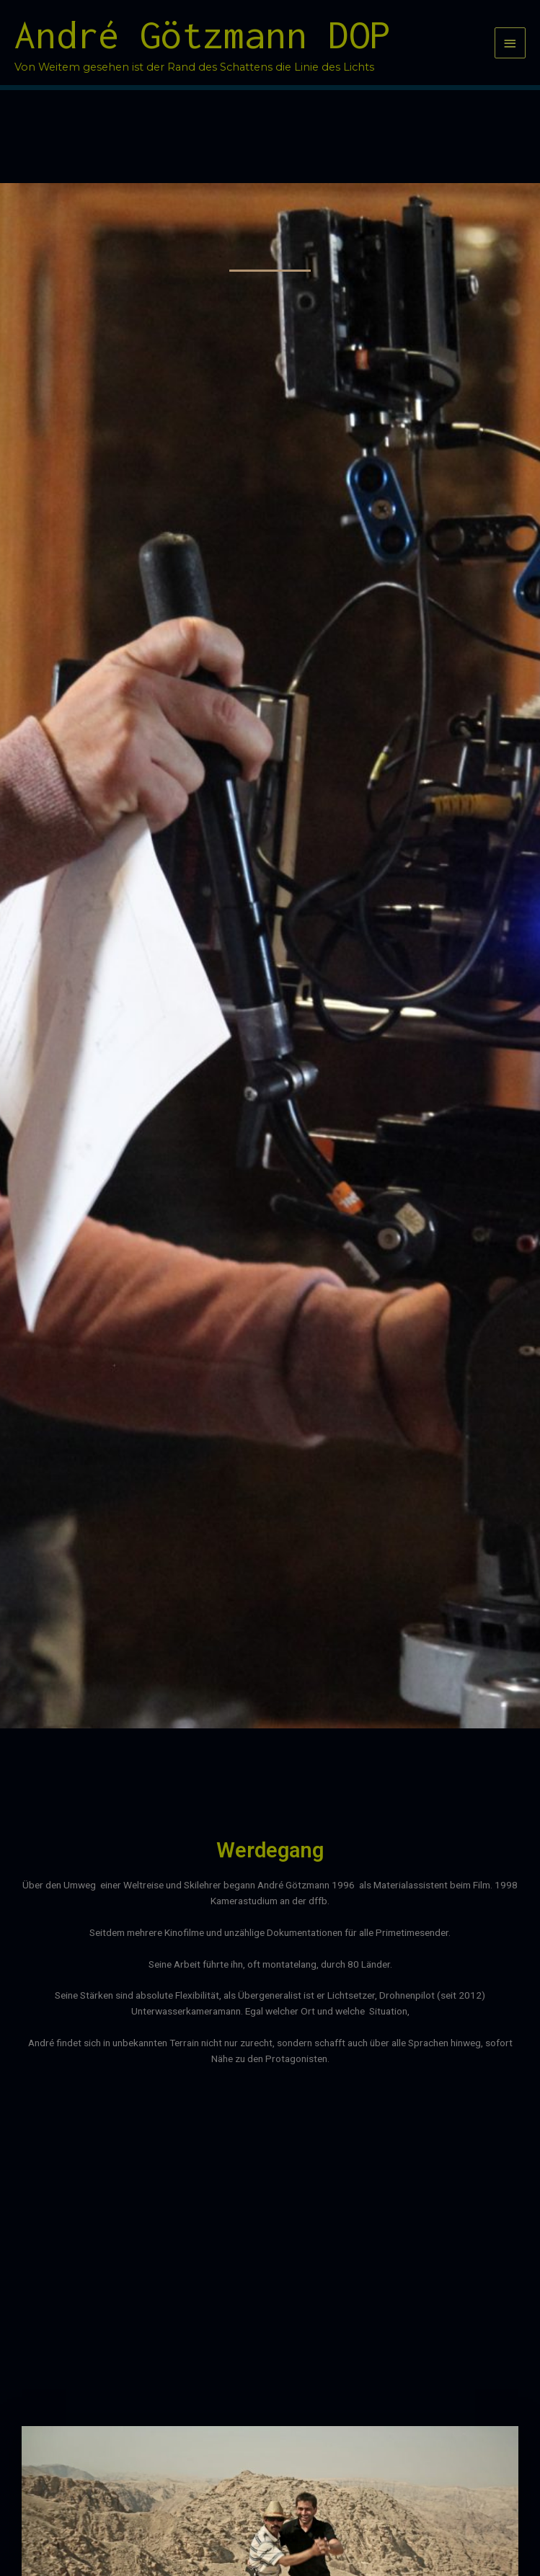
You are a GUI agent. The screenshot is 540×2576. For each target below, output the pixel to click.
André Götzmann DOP (202, 34)
